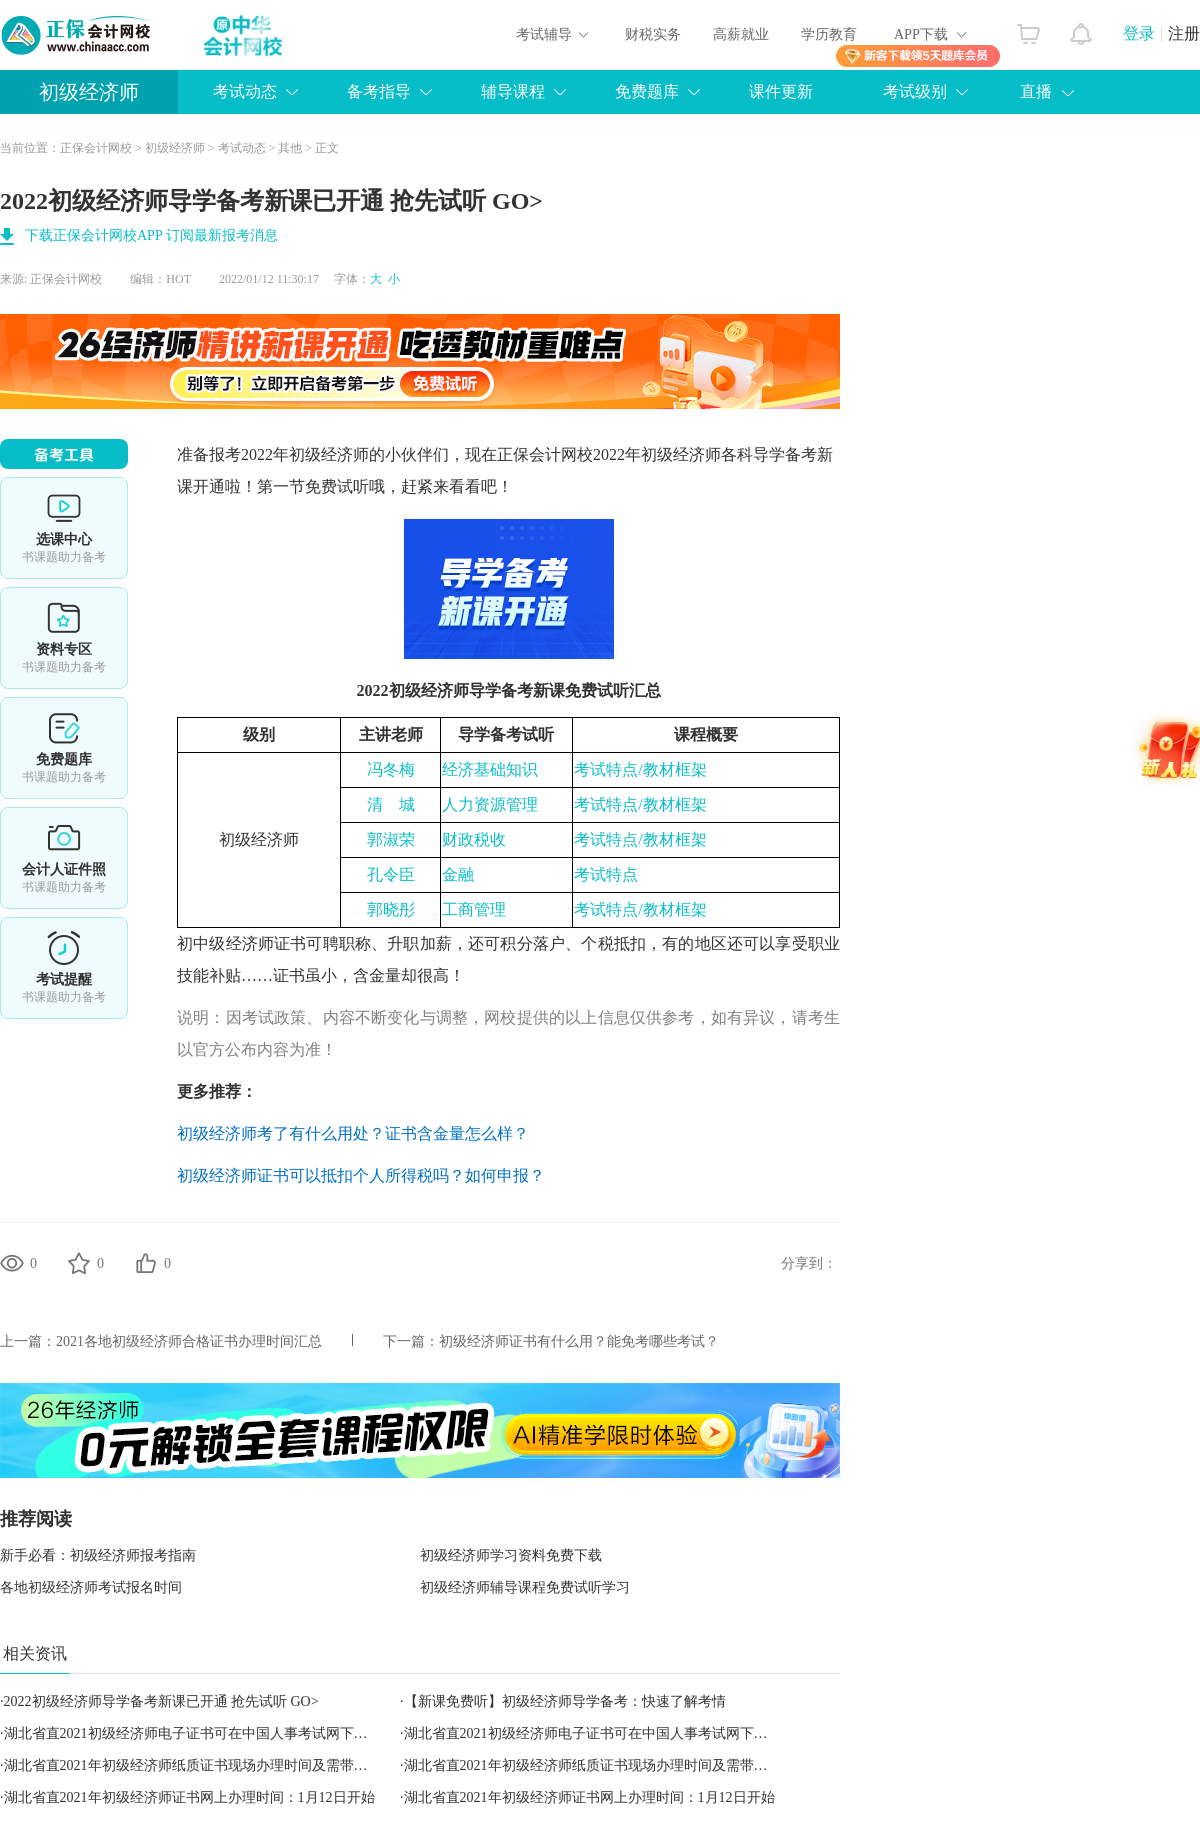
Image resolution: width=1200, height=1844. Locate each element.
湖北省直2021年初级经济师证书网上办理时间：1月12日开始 (189, 1797)
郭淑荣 (391, 839)
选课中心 (64, 528)
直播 (1036, 91)
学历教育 (829, 34)
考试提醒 (64, 968)
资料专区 (64, 638)
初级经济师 (89, 92)
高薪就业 (741, 34)
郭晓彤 (391, 909)
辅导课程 (513, 91)
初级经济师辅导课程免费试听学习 (525, 1587)
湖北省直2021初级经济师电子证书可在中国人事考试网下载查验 (200, 1733)
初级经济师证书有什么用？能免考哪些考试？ (579, 1341)
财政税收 (474, 839)
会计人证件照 (64, 858)
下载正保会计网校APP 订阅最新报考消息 (151, 235)
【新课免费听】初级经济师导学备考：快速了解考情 (565, 1701)
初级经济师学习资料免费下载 (511, 1555)
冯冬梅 (391, 769)
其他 (290, 148)
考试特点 (606, 874)
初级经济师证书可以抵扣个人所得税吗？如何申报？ (361, 1175)
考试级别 (915, 91)
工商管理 (474, 909)
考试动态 (245, 91)
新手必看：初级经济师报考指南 (98, 1555)
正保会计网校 (96, 148)
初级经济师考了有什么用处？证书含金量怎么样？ (353, 1133)
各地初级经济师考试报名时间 (91, 1587)
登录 (1139, 33)
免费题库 (647, 91)
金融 (458, 874)
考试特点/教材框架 (640, 769)
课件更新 (781, 91)
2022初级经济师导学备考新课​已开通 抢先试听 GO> (161, 1701)
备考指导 (379, 91)
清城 (391, 804)
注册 (1184, 33)
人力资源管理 (490, 804)
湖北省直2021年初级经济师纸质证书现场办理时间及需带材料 (193, 1765)
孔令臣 (391, 874)
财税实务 (653, 34)
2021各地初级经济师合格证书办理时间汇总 (189, 1341)
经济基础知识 (490, 769)
